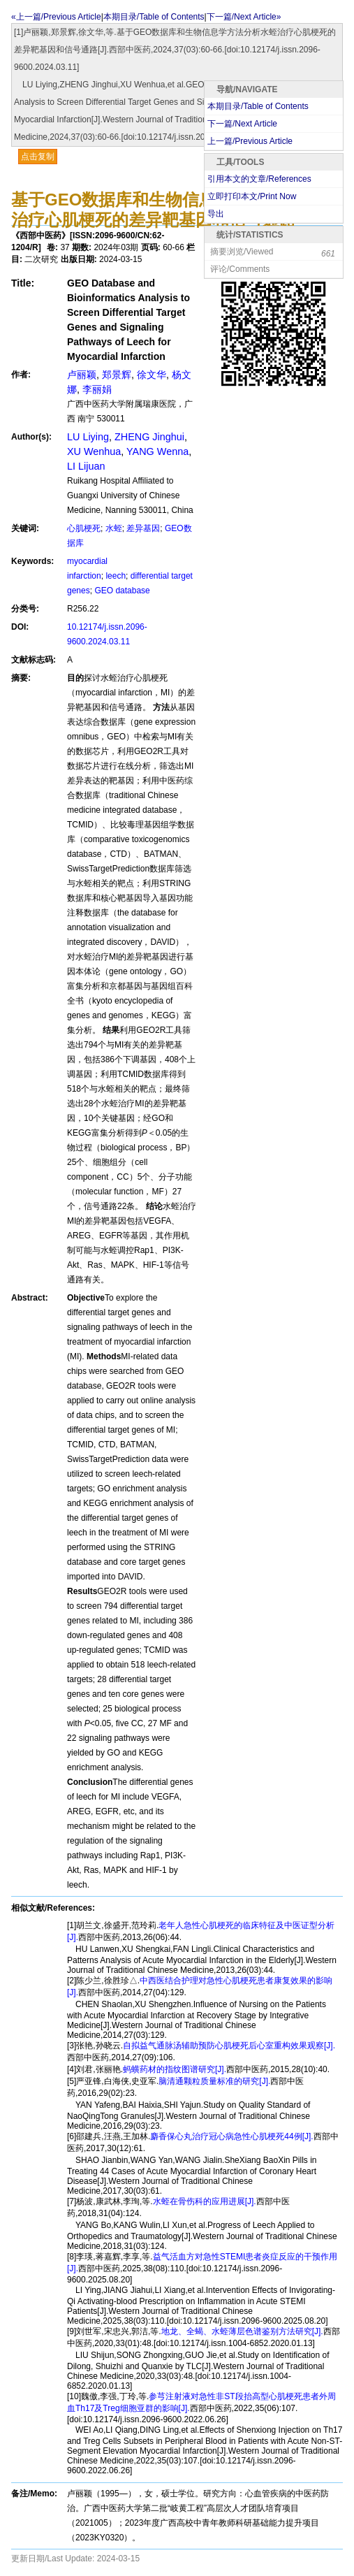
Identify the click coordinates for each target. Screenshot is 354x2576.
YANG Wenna (157, 451)
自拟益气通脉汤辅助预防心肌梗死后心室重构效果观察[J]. (229, 2045)
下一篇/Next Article (242, 124)
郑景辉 (116, 374)
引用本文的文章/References (259, 179)
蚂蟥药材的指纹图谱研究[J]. (174, 2069)
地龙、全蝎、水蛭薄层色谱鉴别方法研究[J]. (242, 2331)
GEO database (121, 590)
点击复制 (37, 156)
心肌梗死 (84, 528)
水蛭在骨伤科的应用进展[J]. (204, 2201)
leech (115, 576)
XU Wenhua (94, 451)
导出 (215, 214)
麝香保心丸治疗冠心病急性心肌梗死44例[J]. (231, 2136)
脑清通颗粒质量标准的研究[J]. (214, 2081)
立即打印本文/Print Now (251, 196)
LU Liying (88, 436)
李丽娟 (97, 389)
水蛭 (113, 528)
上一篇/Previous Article (250, 141)
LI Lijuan (86, 466)
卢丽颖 (81, 374)
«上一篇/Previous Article (56, 17)
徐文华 (151, 374)
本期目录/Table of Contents (154, 17)
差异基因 (143, 528)
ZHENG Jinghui (149, 436)
